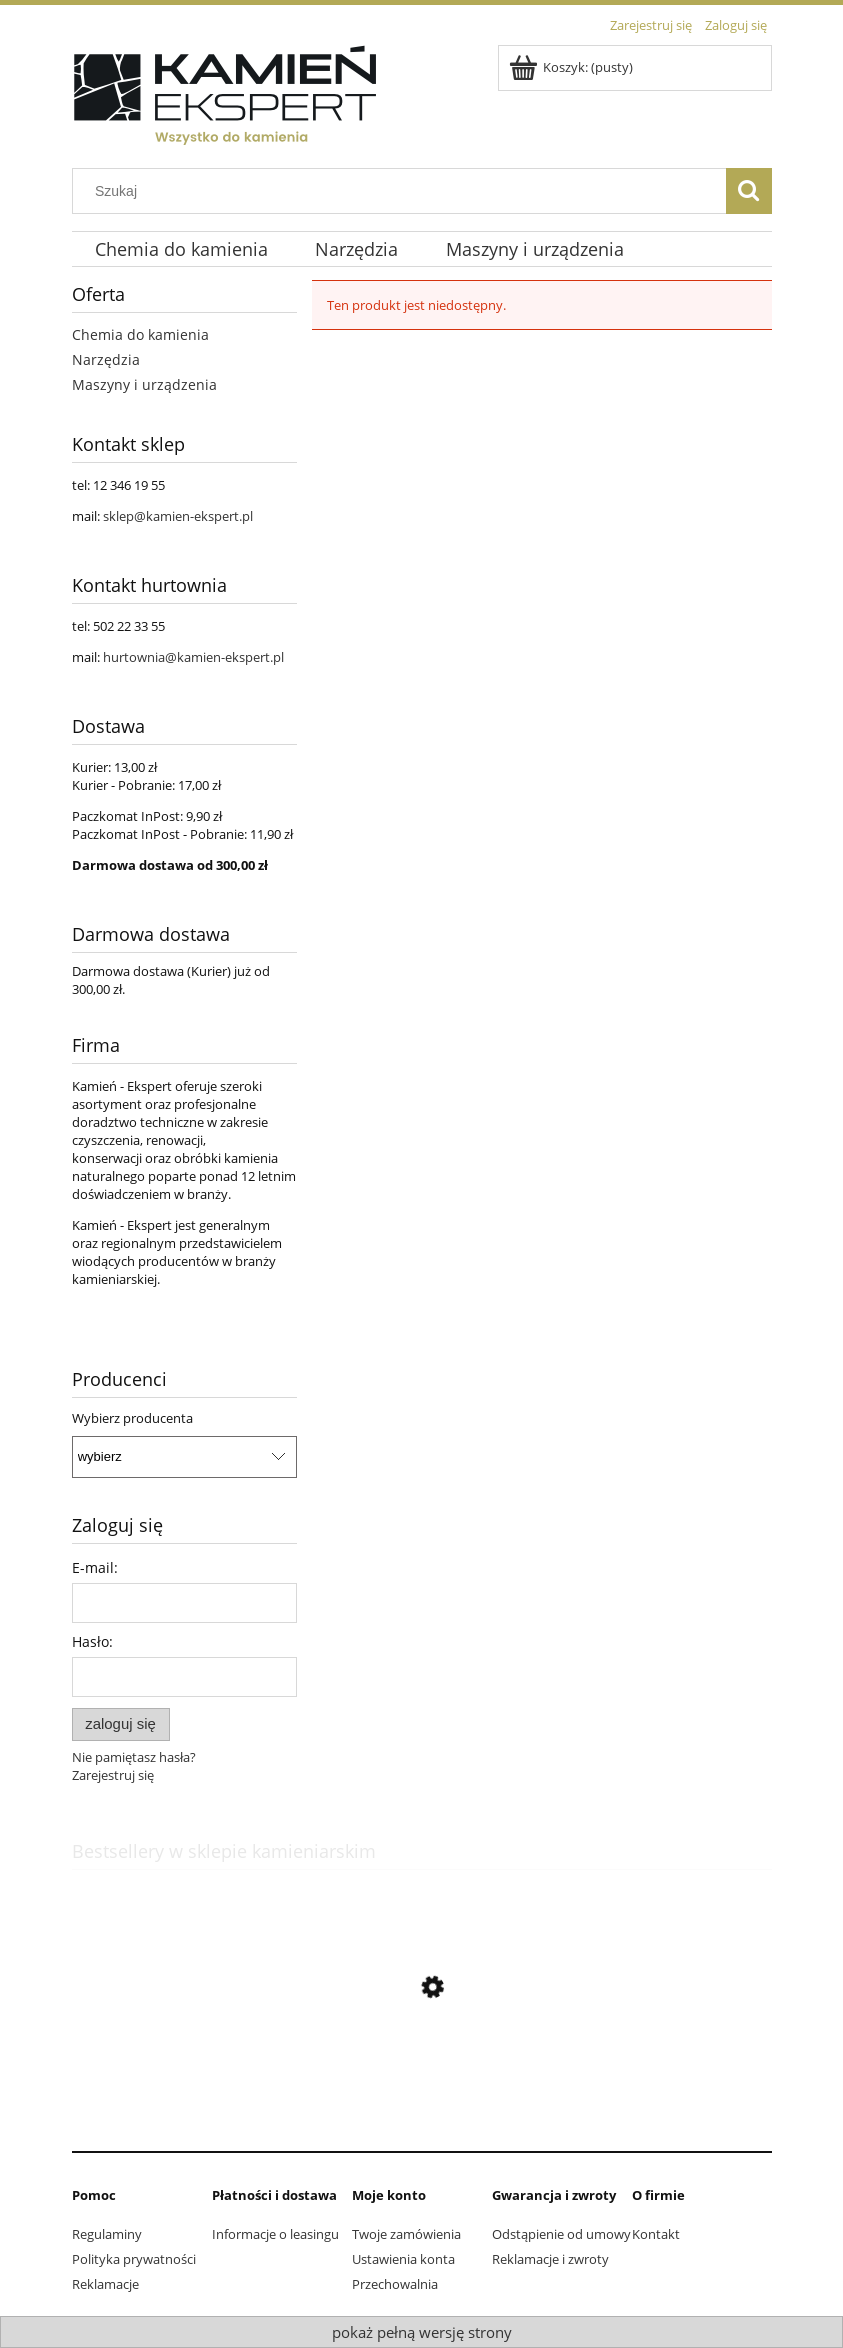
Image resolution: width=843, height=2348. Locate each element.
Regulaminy (107, 2234)
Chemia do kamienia (140, 334)
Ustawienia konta (403, 2259)
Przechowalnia (395, 2284)
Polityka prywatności (134, 2259)
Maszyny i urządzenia (144, 384)
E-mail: (95, 1567)
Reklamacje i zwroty (550, 2259)
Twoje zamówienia (406, 2234)
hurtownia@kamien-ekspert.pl (193, 657)
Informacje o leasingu (275, 2234)
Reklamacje (105, 2284)
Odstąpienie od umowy (561, 2234)
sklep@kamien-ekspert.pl (178, 516)
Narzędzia (106, 359)
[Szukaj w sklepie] (403, 191)
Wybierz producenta (132, 1418)
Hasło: (92, 1641)
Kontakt (656, 2234)
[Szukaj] (749, 191)
